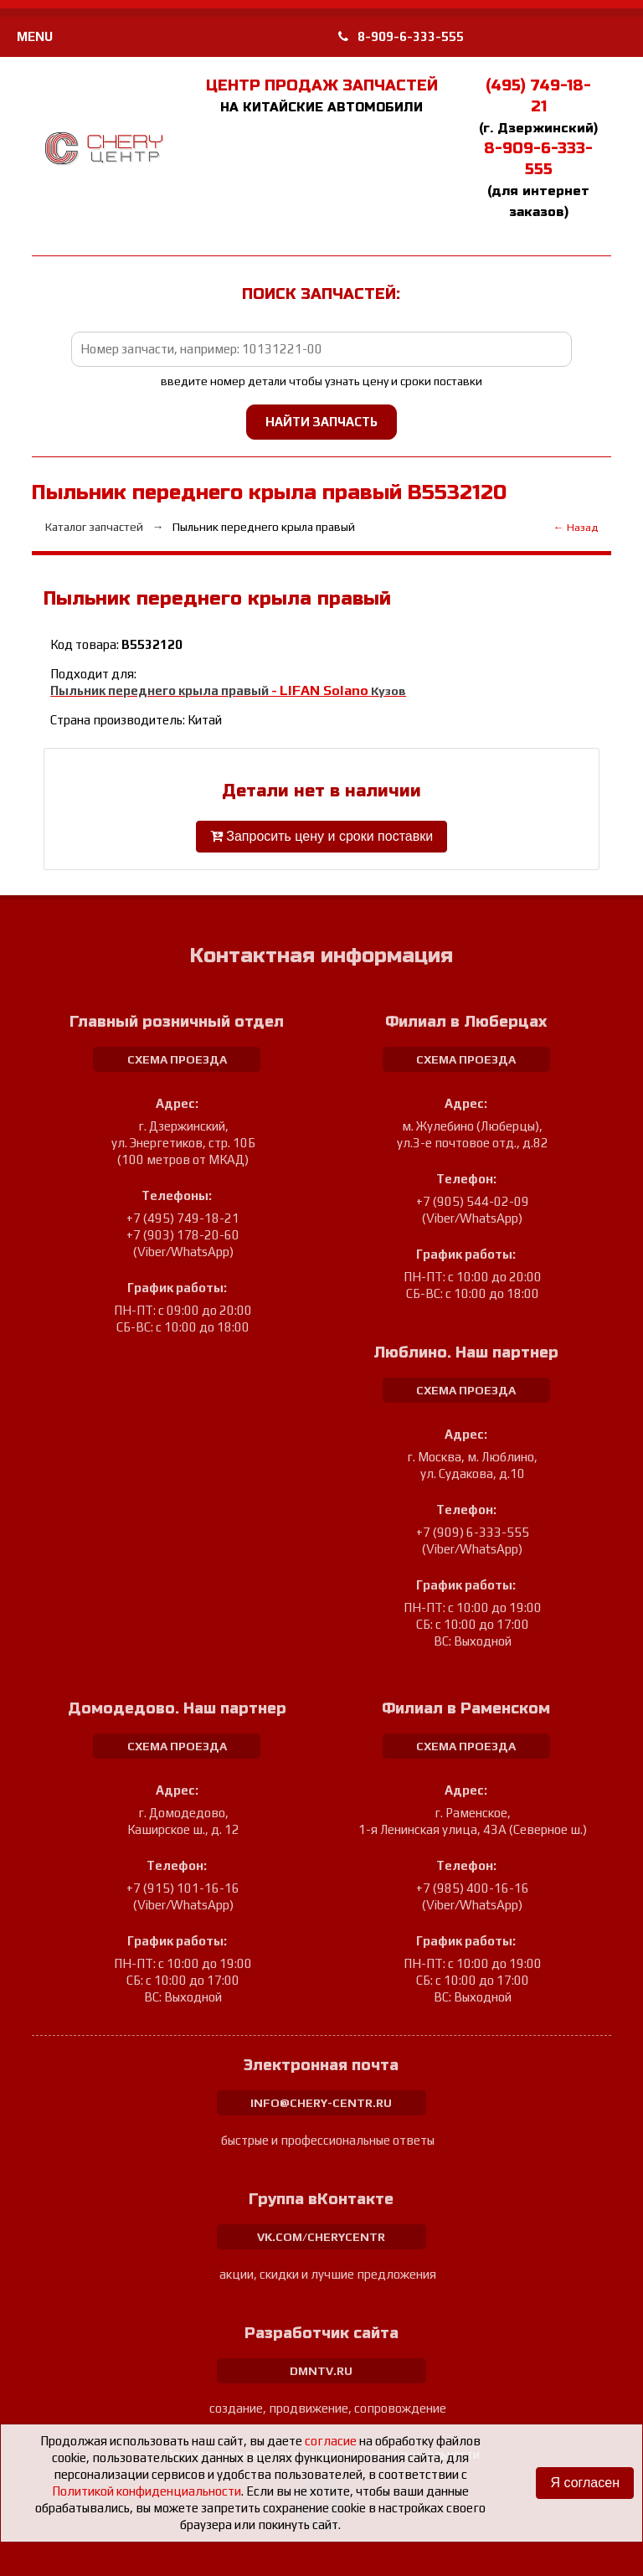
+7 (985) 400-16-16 (472, 1888)
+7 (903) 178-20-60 (182, 1235)
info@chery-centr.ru (321, 2103)
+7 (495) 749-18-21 (182, 1218)
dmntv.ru (321, 2371)
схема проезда (177, 1059)
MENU (35, 36)
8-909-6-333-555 (401, 36)
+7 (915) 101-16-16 (182, 1888)
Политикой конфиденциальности (146, 2491)
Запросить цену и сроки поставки (321, 836)
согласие (331, 2441)
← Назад (575, 527)
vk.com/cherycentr (321, 2237)
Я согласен (585, 2483)
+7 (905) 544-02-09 (472, 1201)
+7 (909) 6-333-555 (472, 1532)
